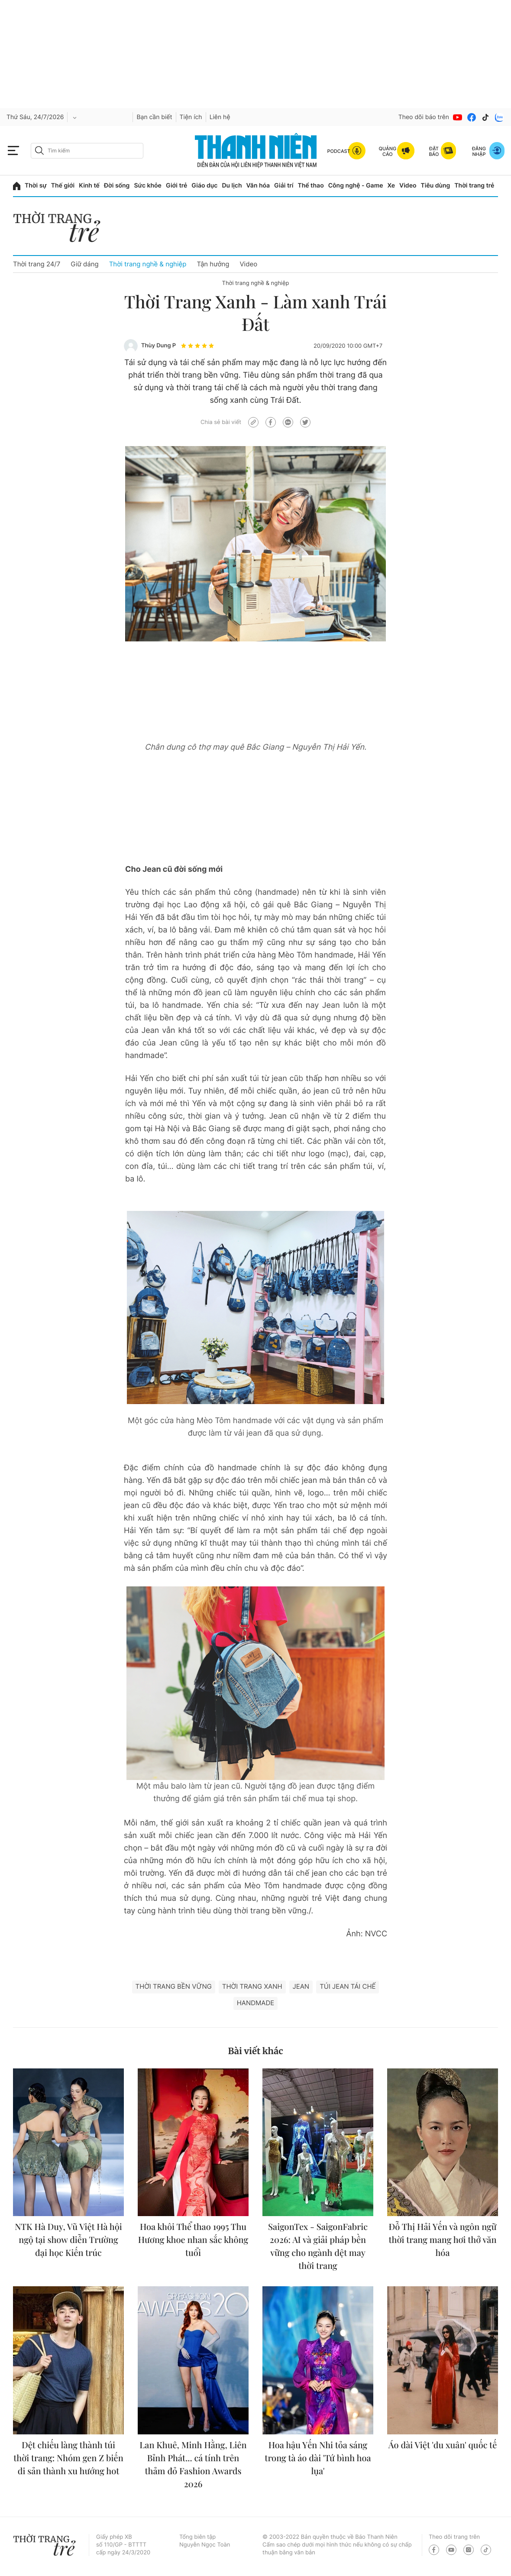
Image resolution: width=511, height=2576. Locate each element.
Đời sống (116, 185)
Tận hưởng (213, 264)
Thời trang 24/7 (36, 264)
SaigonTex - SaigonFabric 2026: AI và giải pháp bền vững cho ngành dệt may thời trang (318, 2246)
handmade (256, 2003)
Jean (301, 1986)
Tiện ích (191, 117)
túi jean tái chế (347, 1986)
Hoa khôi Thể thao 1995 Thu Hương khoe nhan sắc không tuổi (193, 2240)
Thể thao (310, 185)
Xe (391, 185)
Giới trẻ (176, 185)
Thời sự (36, 185)
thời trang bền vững (174, 1986)
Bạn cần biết (154, 117)
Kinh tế (89, 185)
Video (407, 185)
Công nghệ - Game (355, 185)
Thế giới (62, 185)
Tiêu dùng (435, 185)
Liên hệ (220, 117)
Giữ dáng (84, 264)
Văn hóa (258, 185)
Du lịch (232, 185)
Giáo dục (204, 185)
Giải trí (283, 185)
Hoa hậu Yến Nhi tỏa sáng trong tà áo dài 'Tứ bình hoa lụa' (318, 2458)
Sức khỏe (148, 185)
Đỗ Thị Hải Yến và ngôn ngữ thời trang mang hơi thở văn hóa (442, 2240)
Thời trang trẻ (474, 185)
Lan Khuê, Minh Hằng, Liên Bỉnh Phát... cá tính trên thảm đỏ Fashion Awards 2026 (192, 2464)
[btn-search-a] (39, 150)
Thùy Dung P (158, 345)
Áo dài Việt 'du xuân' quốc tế (442, 2445)
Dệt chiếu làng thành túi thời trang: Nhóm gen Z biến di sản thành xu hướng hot (68, 2458)
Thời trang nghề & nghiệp (148, 264)
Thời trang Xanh (252, 1986)
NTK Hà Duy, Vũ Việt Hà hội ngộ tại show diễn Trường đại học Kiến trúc (68, 2240)
